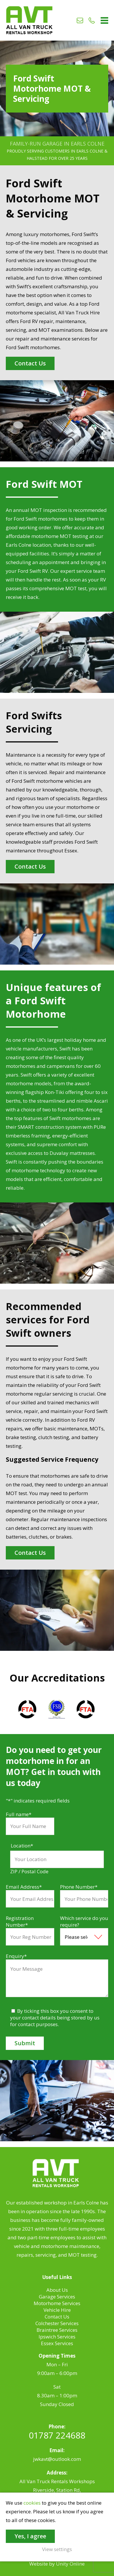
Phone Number (78, 1886)
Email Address (24, 1886)
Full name (18, 1814)
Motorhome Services (57, 2303)
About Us (57, 2290)
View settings (57, 2549)
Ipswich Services (57, 2336)
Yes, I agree (30, 2536)
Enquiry (16, 1956)
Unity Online (70, 2563)
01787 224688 (57, 2435)
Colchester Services (57, 2323)
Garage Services (57, 2296)
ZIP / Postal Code (29, 1871)
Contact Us (30, 363)
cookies (32, 2502)
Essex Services (57, 2343)
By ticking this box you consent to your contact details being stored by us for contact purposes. (54, 2018)
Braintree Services (57, 2330)
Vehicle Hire (57, 2310)
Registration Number (20, 1921)
